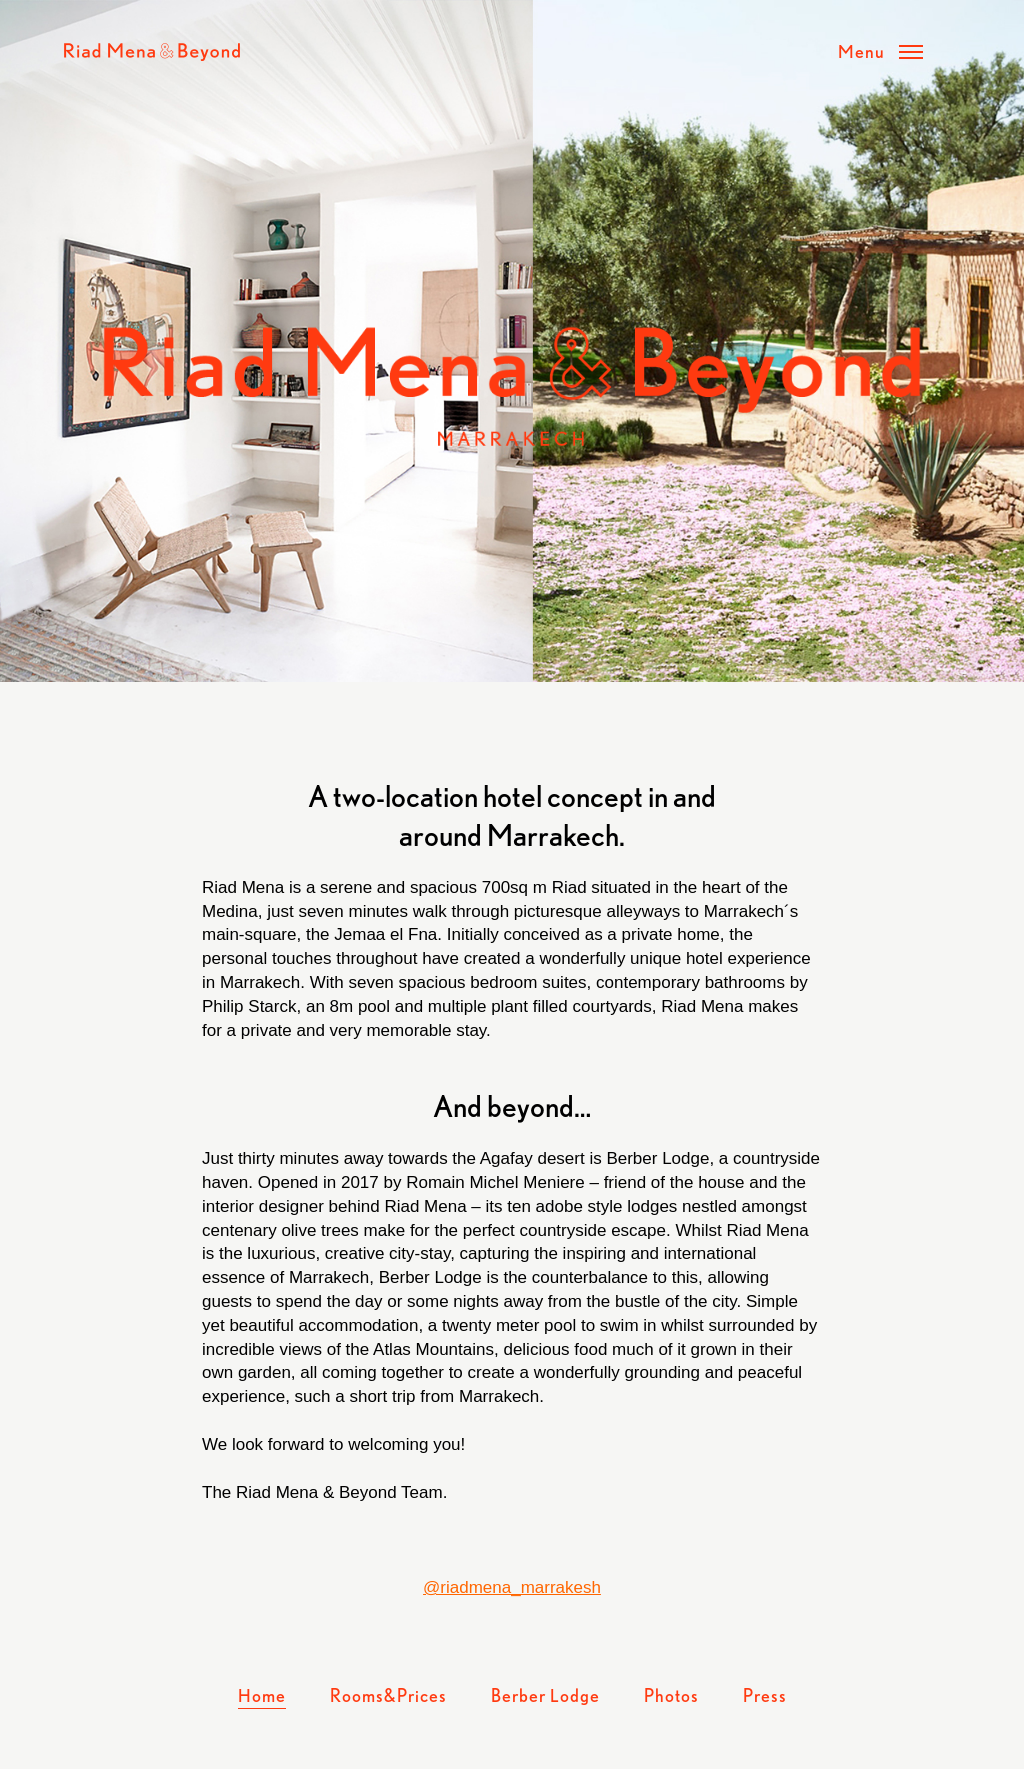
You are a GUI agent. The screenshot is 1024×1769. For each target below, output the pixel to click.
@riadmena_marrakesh (512, 1587)
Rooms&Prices (388, 1695)
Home (262, 1695)
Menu (861, 51)
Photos (671, 1695)
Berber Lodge (545, 1695)
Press (765, 1695)
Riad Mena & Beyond (152, 52)
